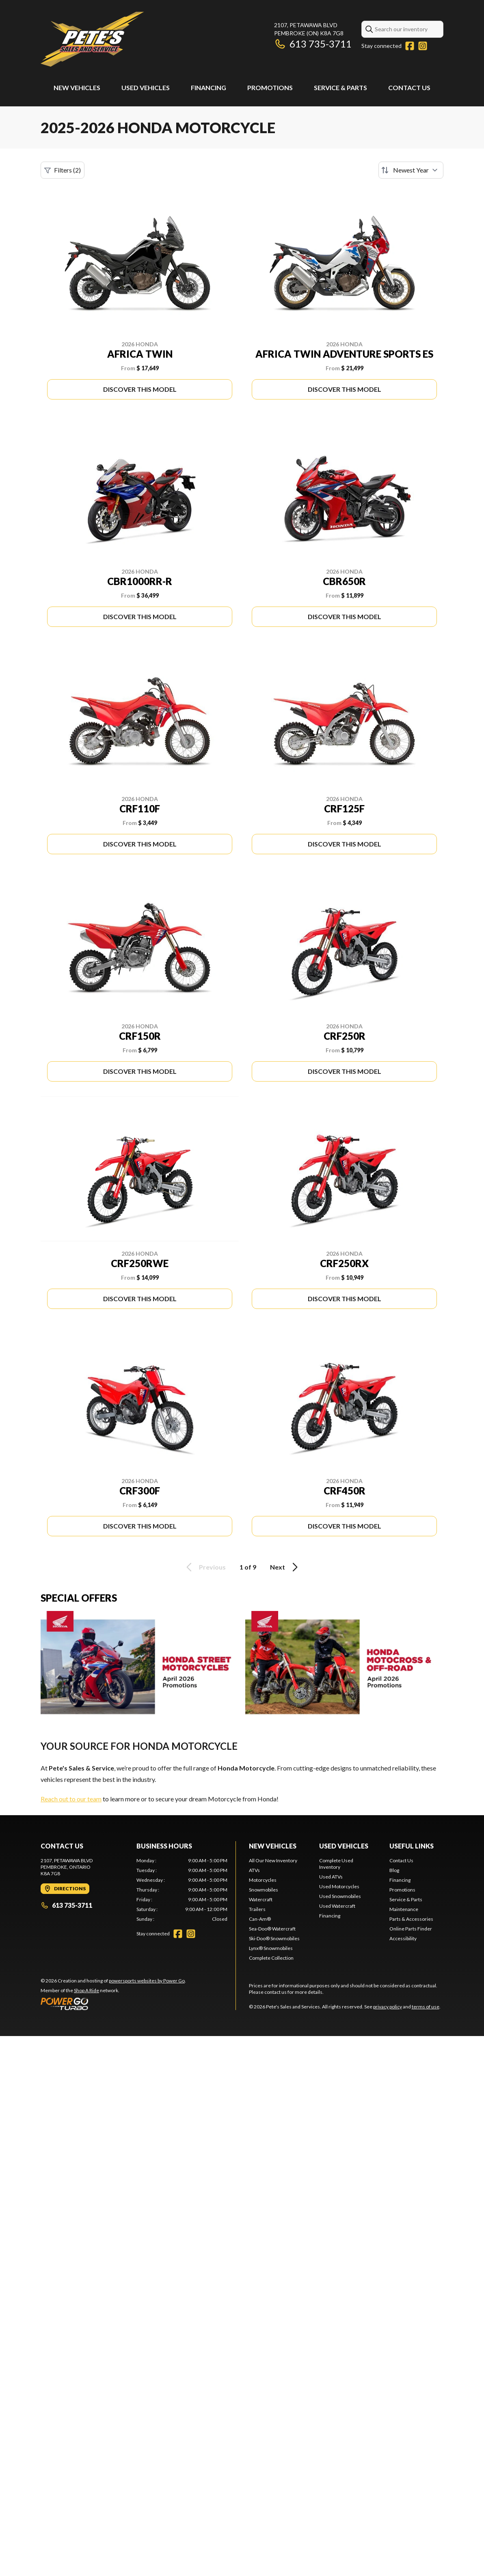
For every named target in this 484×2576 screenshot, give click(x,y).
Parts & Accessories (411, 1919)
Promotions (270, 87)
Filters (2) (62, 170)
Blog (394, 1870)
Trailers (257, 1909)
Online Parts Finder (410, 1929)
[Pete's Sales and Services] (92, 39)
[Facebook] (410, 46)
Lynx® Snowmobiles (271, 1948)
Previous (205, 1567)
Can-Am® (260, 1919)
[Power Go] (113, 2003)
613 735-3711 (313, 44)
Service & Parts (340, 87)
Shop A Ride (86, 1990)
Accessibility (403, 1938)
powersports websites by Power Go (147, 1981)
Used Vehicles (145, 87)
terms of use (425, 2007)
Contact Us (409, 87)
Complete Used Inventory (336, 1863)
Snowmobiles (263, 1890)
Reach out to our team (71, 1799)
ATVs (254, 1870)
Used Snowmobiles (340, 1896)
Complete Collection (271, 1958)
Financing (208, 87)
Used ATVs (331, 1877)
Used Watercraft (337, 1906)
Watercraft (260, 1899)
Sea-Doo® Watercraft (272, 1929)
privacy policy (387, 2007)
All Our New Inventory (273, 1860)
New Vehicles (77, 87)
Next (285, 1567)
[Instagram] (423, 46)
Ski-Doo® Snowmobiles (274, 1938)
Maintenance (403, 1909)
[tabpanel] (181, 1889)
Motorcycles (263, 1880)
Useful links (411, 1846)
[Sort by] (410, 170)
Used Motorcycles (339, 1886)
